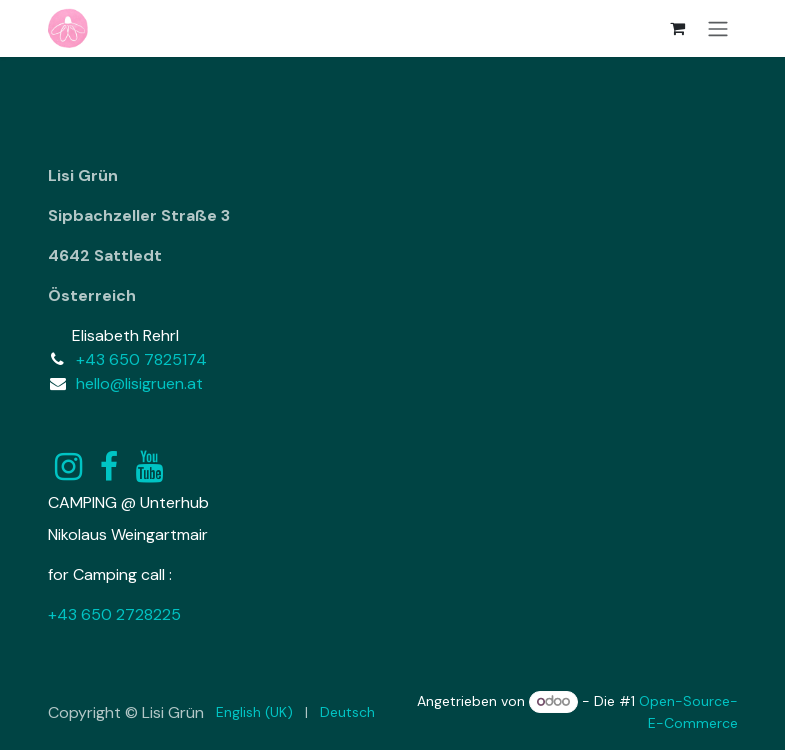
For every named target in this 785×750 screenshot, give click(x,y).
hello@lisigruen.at (139, 383)
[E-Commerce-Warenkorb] (678, 28)
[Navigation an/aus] (718, 28)
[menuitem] (254, 712)
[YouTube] (149, 467)
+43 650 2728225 (114, 614)
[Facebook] (109, 467)
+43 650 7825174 (141, 359)
